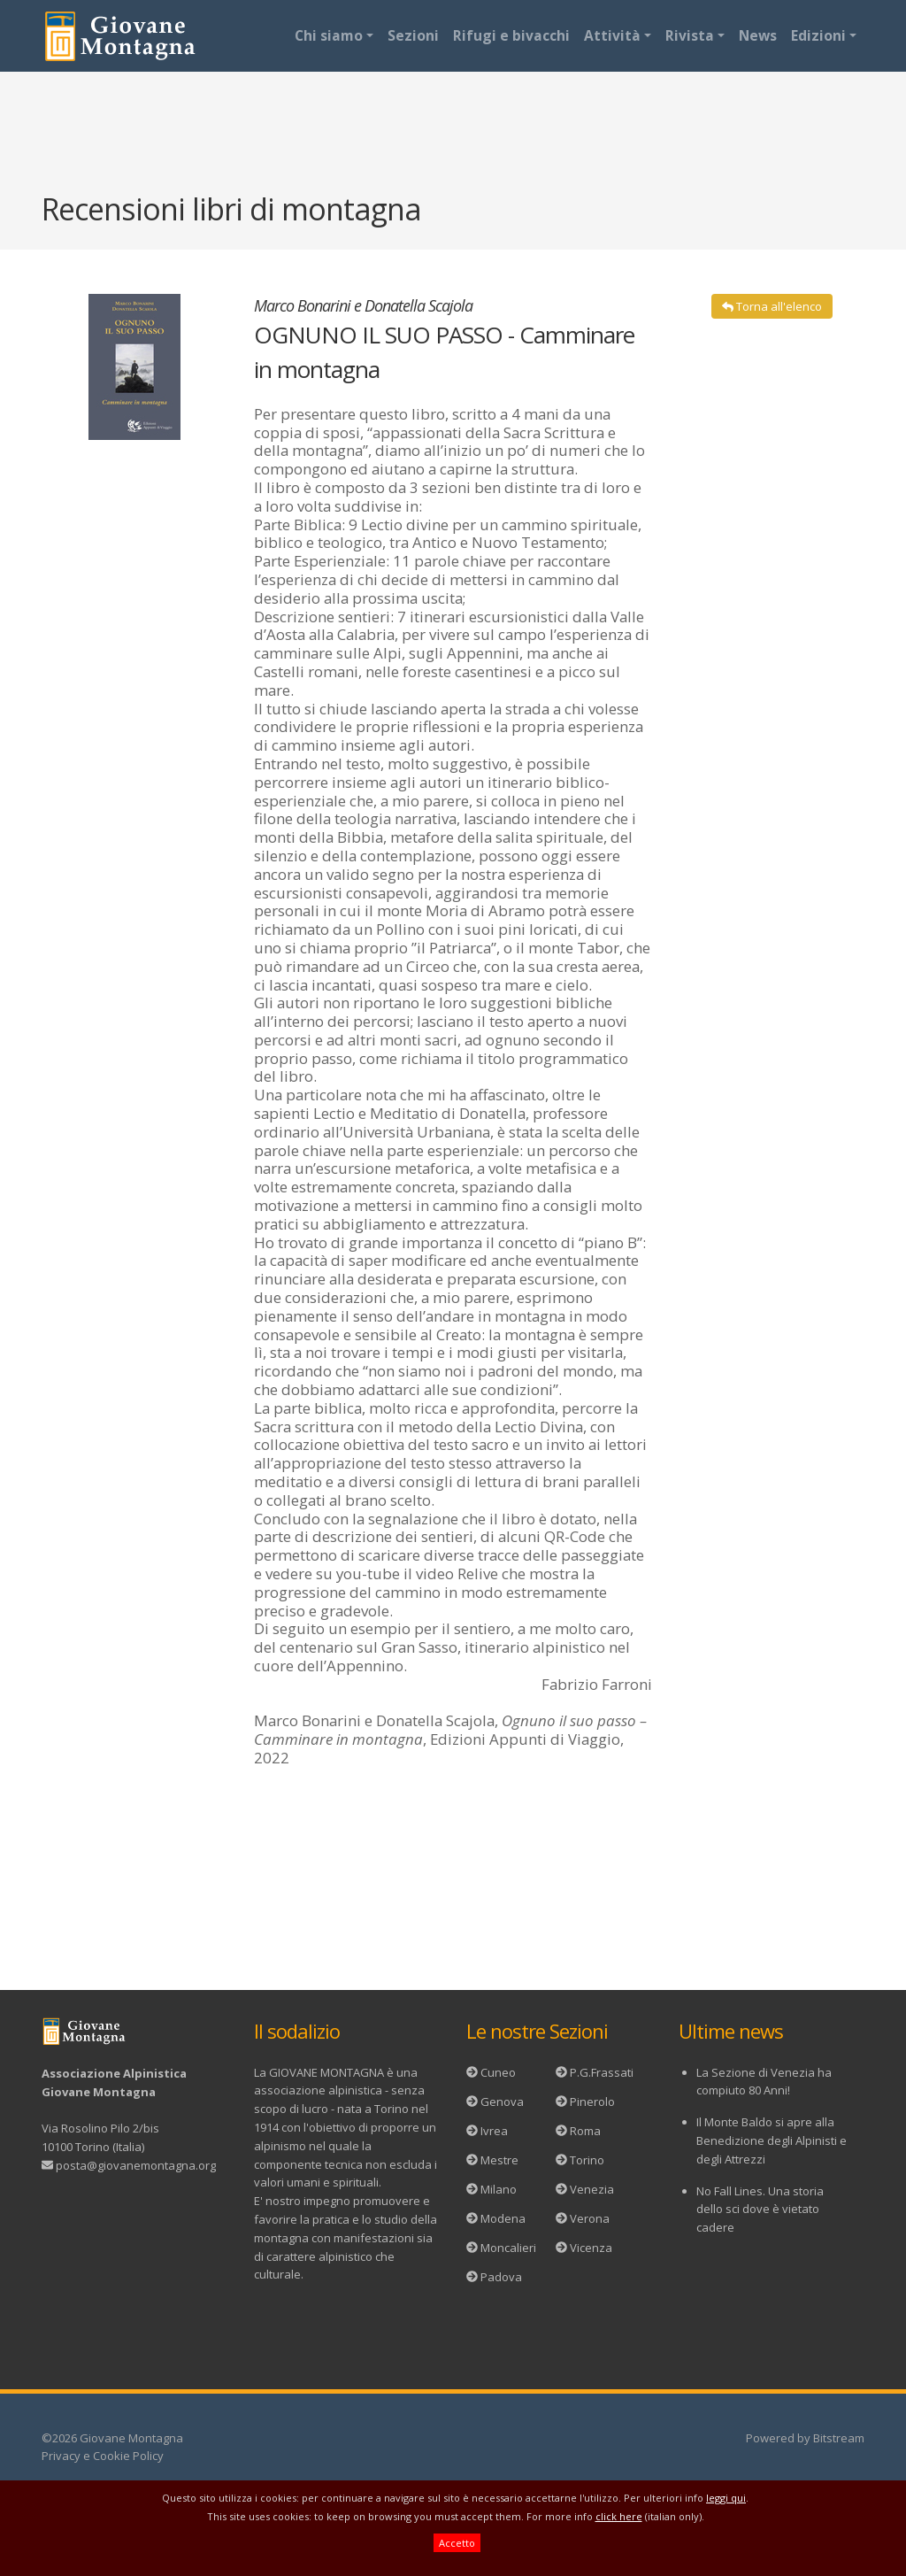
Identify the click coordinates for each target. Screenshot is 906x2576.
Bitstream (838, 2438)
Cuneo (498, 2072)
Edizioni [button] (818, 35)
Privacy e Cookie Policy (103, 2456)
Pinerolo (592, 2101)
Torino (587, 2160)
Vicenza (591, 2248)
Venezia (592, 2189)
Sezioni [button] (413, 35)
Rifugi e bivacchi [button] (511, 35)
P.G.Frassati (601, 2072)
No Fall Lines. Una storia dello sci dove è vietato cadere (760, 2209)
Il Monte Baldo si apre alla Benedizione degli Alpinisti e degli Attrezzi (771, 2140)
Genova (502, 2101)
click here (618, 2516)
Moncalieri (508, 2248)
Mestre (499, 2160)
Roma (585, 2131)
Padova (501, 2277)
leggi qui (726, 2497)
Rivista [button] (689, 35)
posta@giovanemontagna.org (136, 2165)
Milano (498, 2189)
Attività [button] (612, 35)
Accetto (457, 2542)
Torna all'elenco (772, 306)
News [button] (758, 35)
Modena (503, 2218)
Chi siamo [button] (329, 35)
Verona (590, 2218)
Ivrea (494, 2131)
